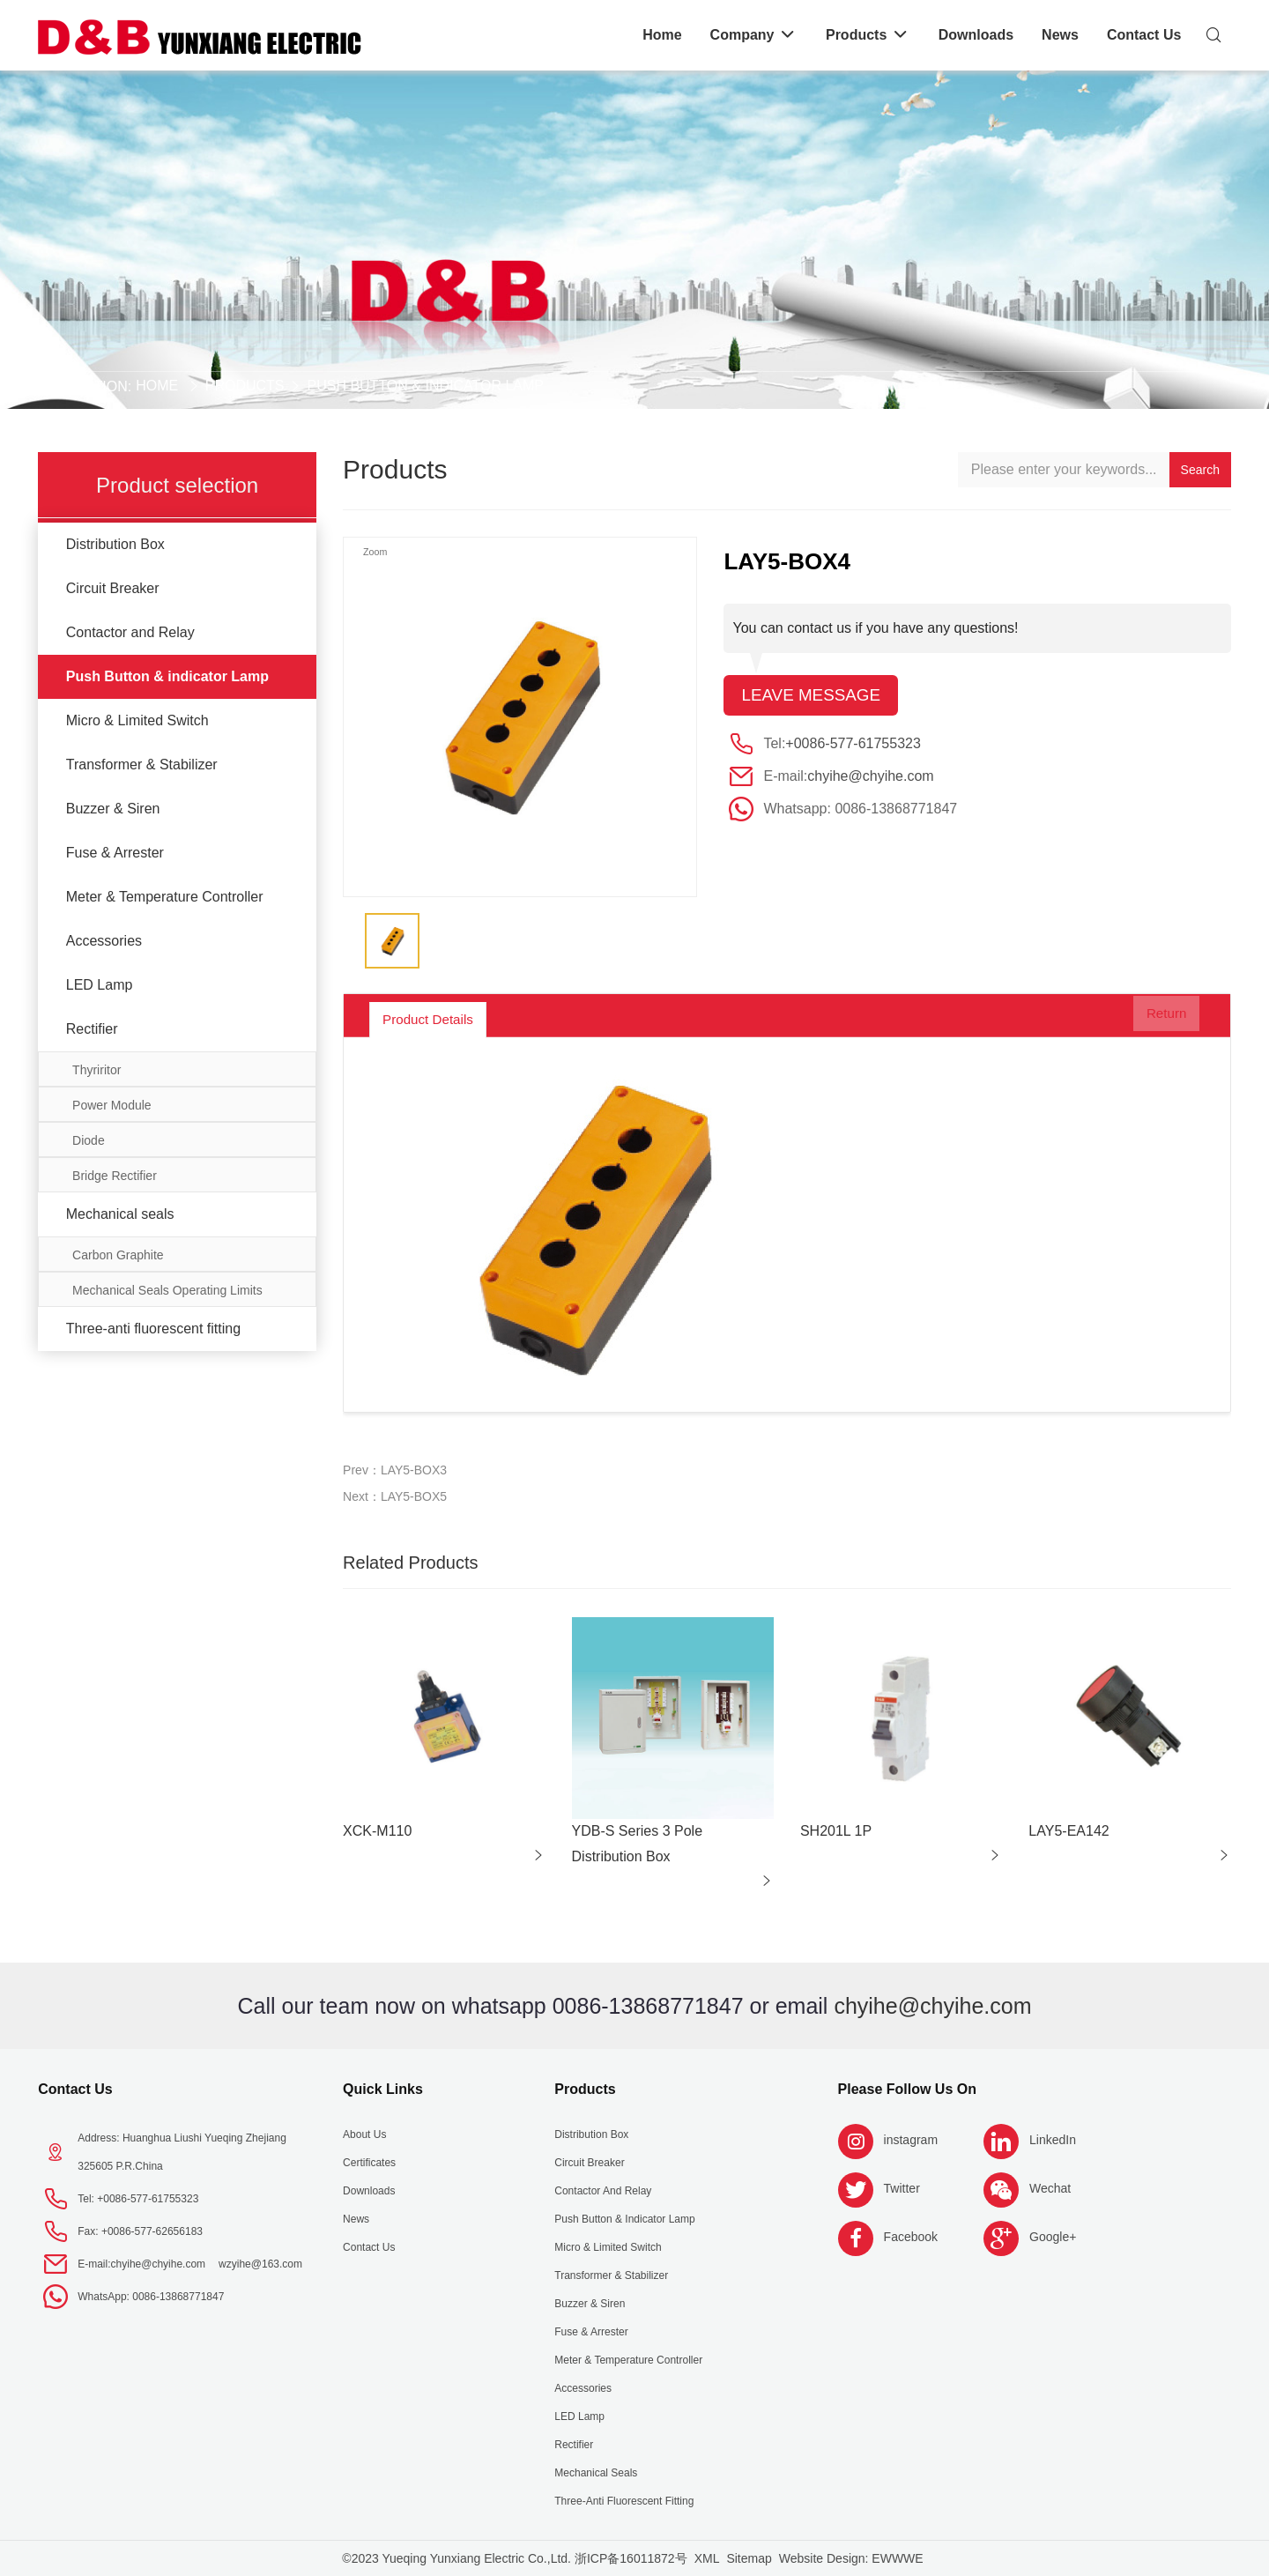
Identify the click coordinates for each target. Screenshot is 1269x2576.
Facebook (911, 2237)
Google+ (1052, 2237)
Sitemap (748, 2558)
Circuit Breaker (113, 588)
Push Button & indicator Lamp (425, 385)
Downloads (369, 2191)
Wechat (1050, 2188)
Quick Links (383, 2089)
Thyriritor (96, 1070)
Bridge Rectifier (114, 1176)
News (356, 2219)
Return (1153, 1019)
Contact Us (75, 2089)
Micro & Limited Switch (137, 720)
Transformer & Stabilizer (142, 764)
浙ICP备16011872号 (631, 2558)
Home (157, 385)
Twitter (902, 2188)
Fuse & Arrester (115, 852)
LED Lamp (99, 984)
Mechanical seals (120, 1213)
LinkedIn (1052, 2140)
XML (707, 2558)
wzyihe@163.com (260, 2264)
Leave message (814, 696)
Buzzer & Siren (113, 808)
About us (364, 2134)
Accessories (104, 940)
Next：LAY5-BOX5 (395, 1496)
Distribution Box (115, 544)
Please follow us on (907, 2089)
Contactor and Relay (130, 632)
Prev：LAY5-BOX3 (395, 1470)
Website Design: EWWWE (851, 2558)
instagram (911, 2140)
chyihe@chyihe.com (870, 777)
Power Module (112, 1105)
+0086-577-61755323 (852, 745)
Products (245, 385)
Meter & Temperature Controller (164, 896)
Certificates (369, 2163)
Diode (88, 1140)
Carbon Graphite (118, 1255)
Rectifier (92, 1028)
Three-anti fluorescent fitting (153, 1328)
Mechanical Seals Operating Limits (167, 1290)
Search (1200, 470)
